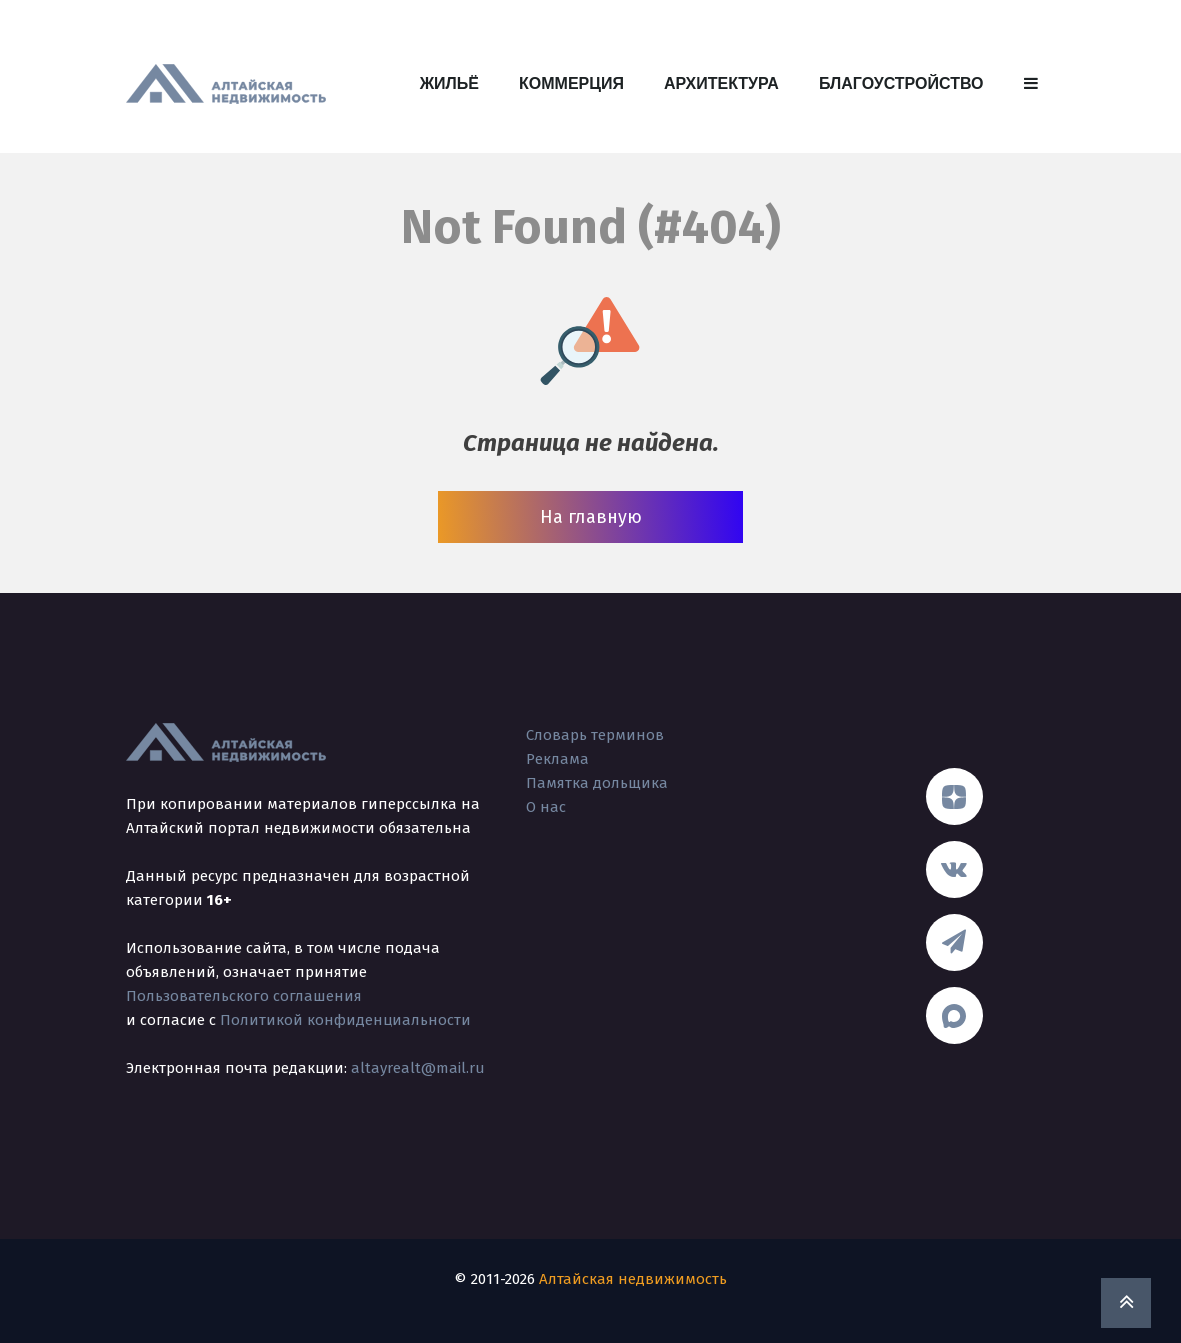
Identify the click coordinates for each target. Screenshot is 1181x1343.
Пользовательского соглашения (244, 996)
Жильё (449, 83)
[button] (1031, 84)
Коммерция (571, 83)
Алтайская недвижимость (633, 1279)
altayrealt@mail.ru (418, 1068)
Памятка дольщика (597, 783)
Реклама (557, 759)
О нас (546, 807)
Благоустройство (901, 83)
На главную (591, 517)
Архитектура (721, 83)
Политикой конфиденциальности (345, 1020)
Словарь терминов (595, 735)
